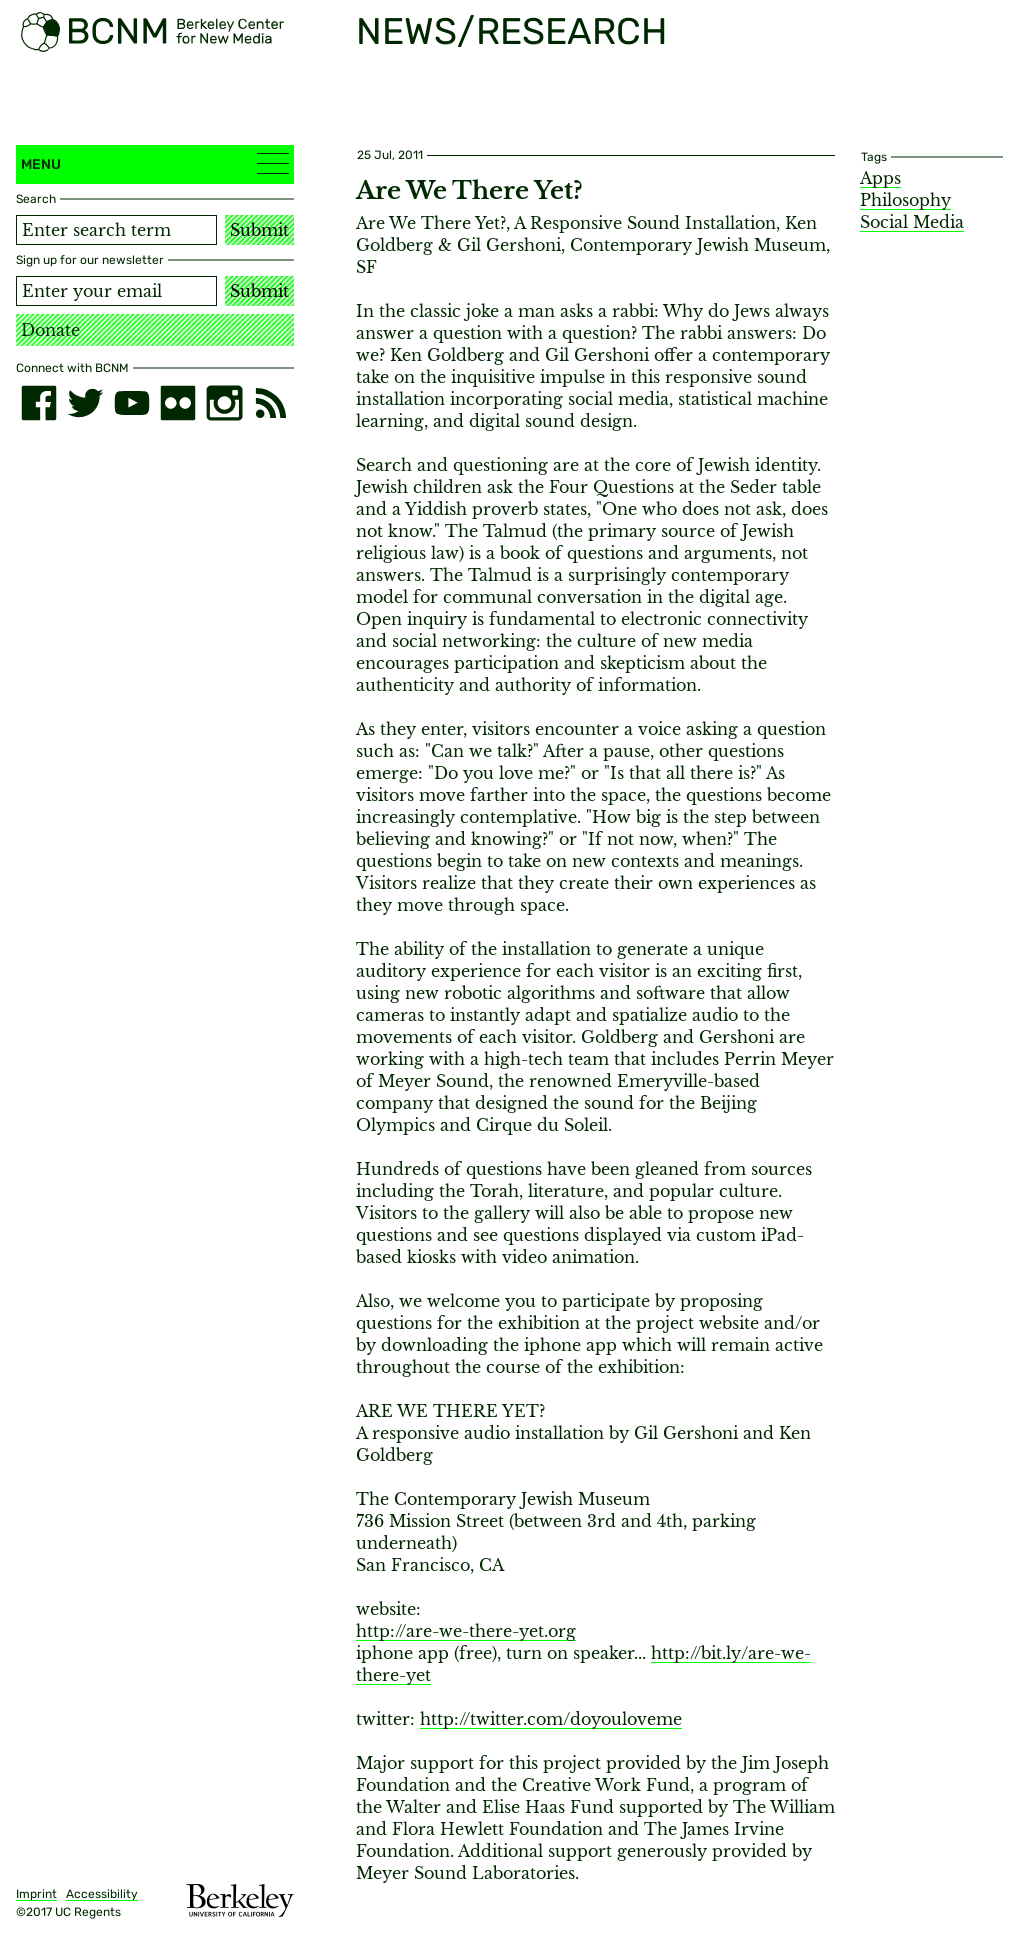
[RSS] (271, 403)
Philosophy (905, 200)
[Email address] (116, 291)
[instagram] (224, 403)
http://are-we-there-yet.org (466, 1631)
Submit (259, 230)
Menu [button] (155, 163)
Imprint (36, 1894)
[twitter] (85, 403)
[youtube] (132, 403)
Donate (50, 330)
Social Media (912, 222)
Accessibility (102, 1894)
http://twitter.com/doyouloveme (551, 1719)
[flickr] (178, 403)
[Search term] (116, 230)
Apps (880, 178)
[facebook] (39, 403)
